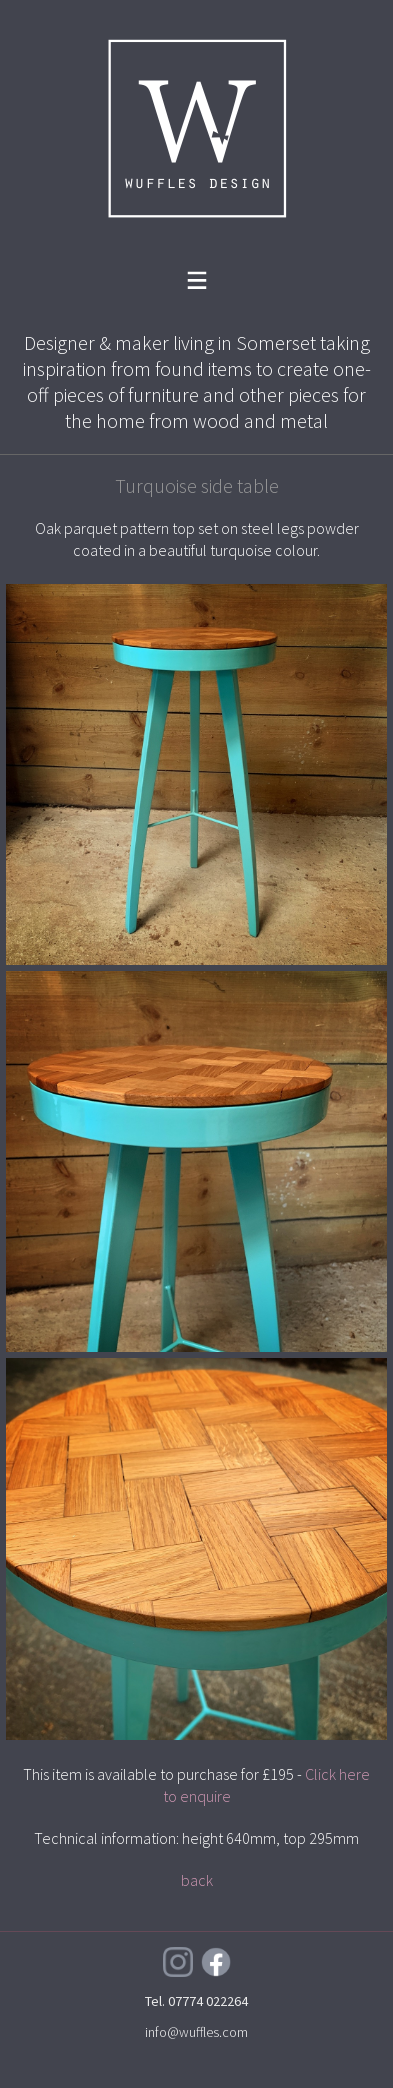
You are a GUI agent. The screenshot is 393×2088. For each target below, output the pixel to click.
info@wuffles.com (196, 2032)
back (197, 1880)
